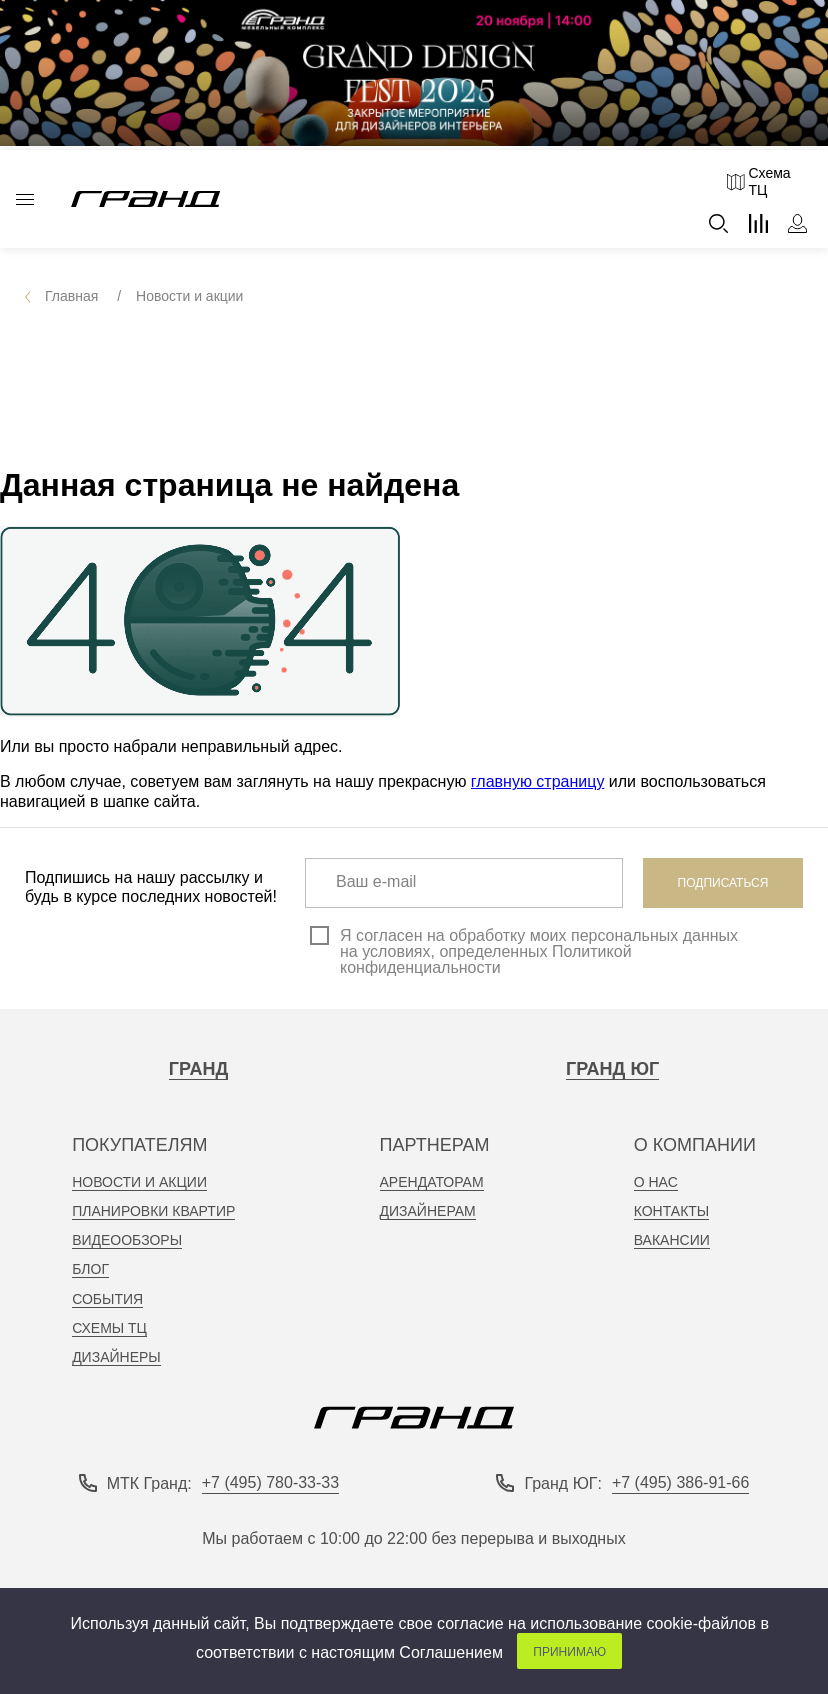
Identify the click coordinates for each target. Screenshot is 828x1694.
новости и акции (139, 1182)
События (107, 1299)
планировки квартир (153, 1211)
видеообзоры (127, 1240)
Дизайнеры (116, 1357)
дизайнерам (428, 1211)
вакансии (672, 1240)
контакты (672, 1211)
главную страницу (538, 781)
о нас (656, 1182)
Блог (90, 1269)
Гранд (198, 1069)
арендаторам (432, 1182)
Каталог (25, 199)
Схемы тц (109, 1328)
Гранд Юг (612, 1069)
